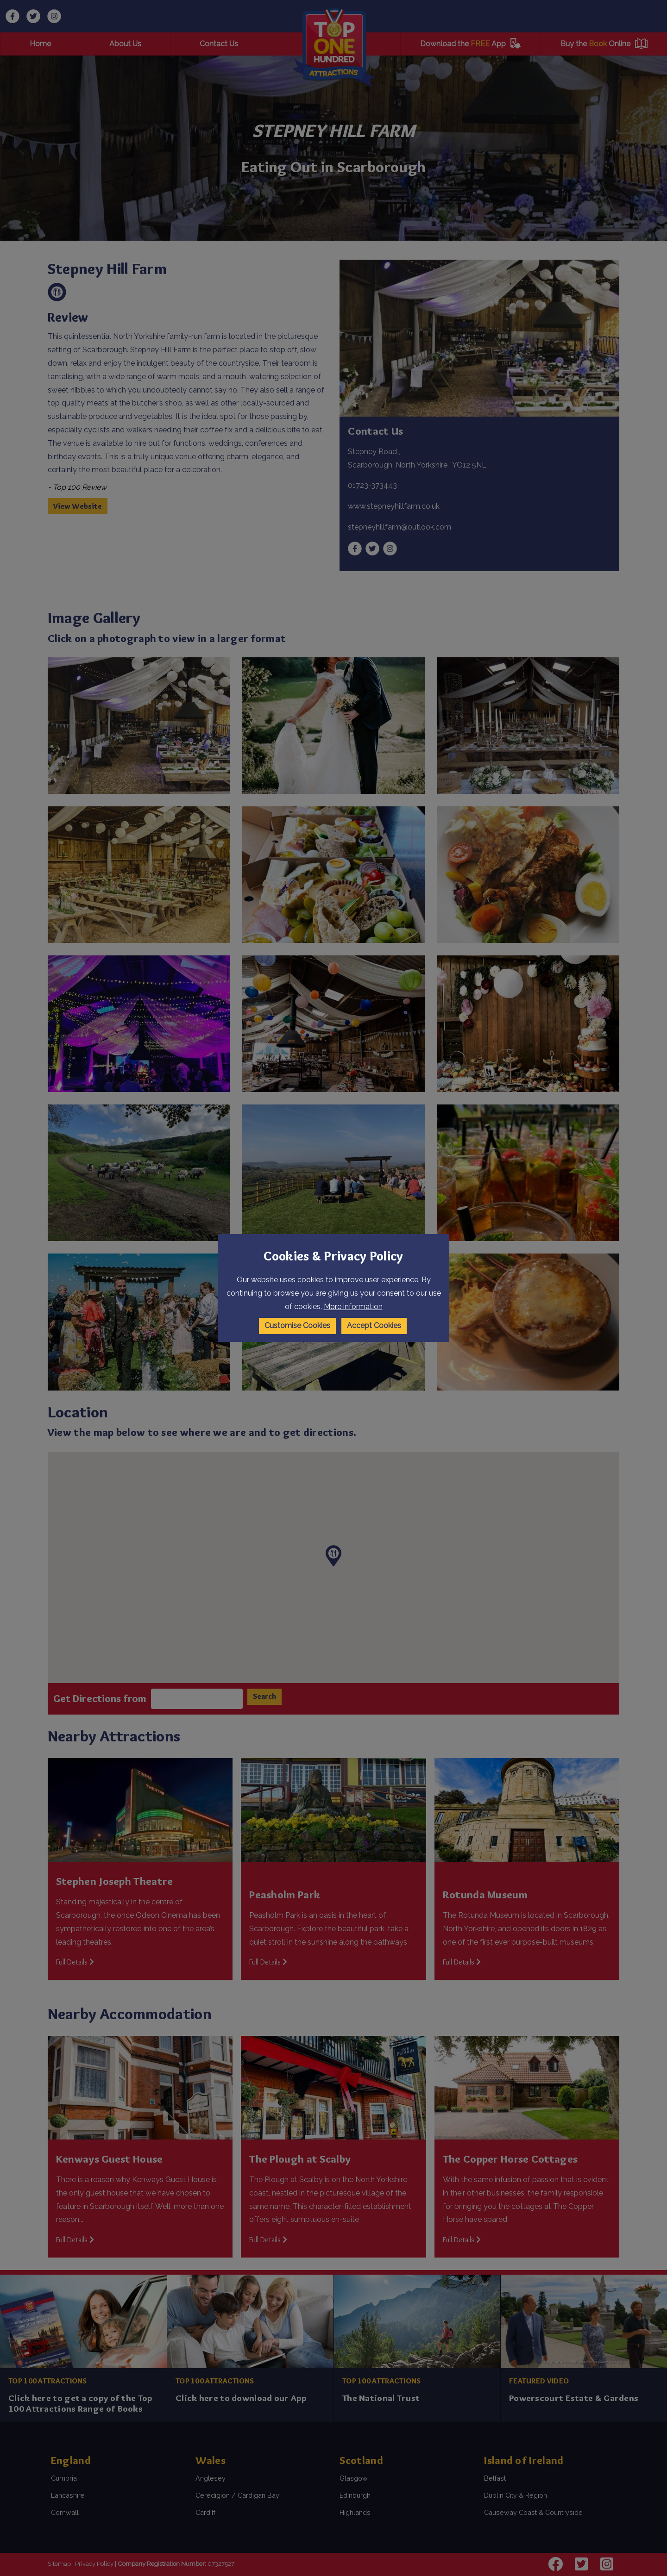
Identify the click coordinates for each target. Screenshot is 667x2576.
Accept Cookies (374, 1325)
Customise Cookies (297, 1325)
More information (353, 1306)
